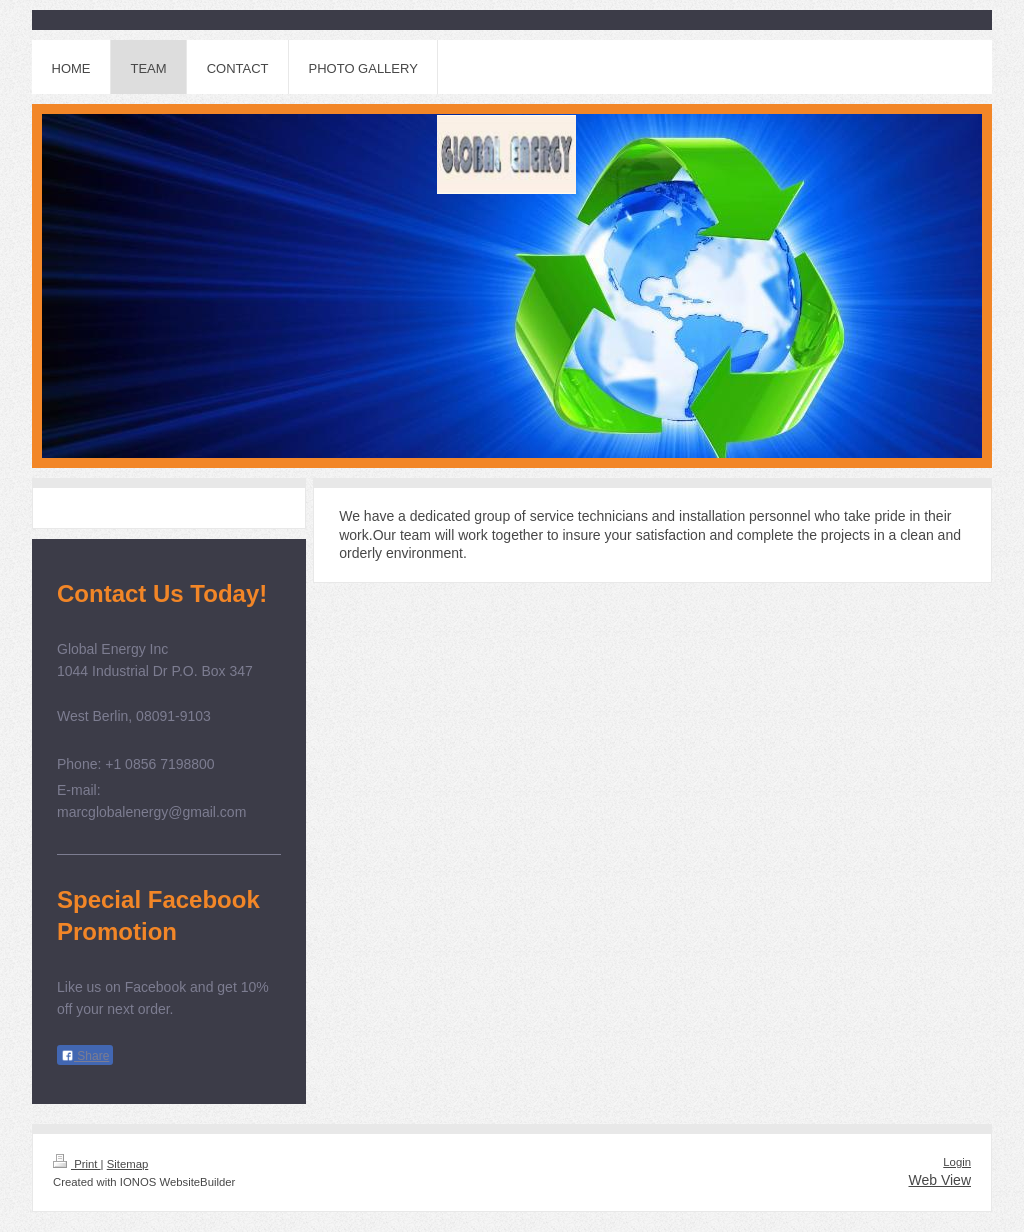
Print (77, 1164)
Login (957, 1162)
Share (85, 1056)
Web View (939, 1180)
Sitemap (128, 1164)
